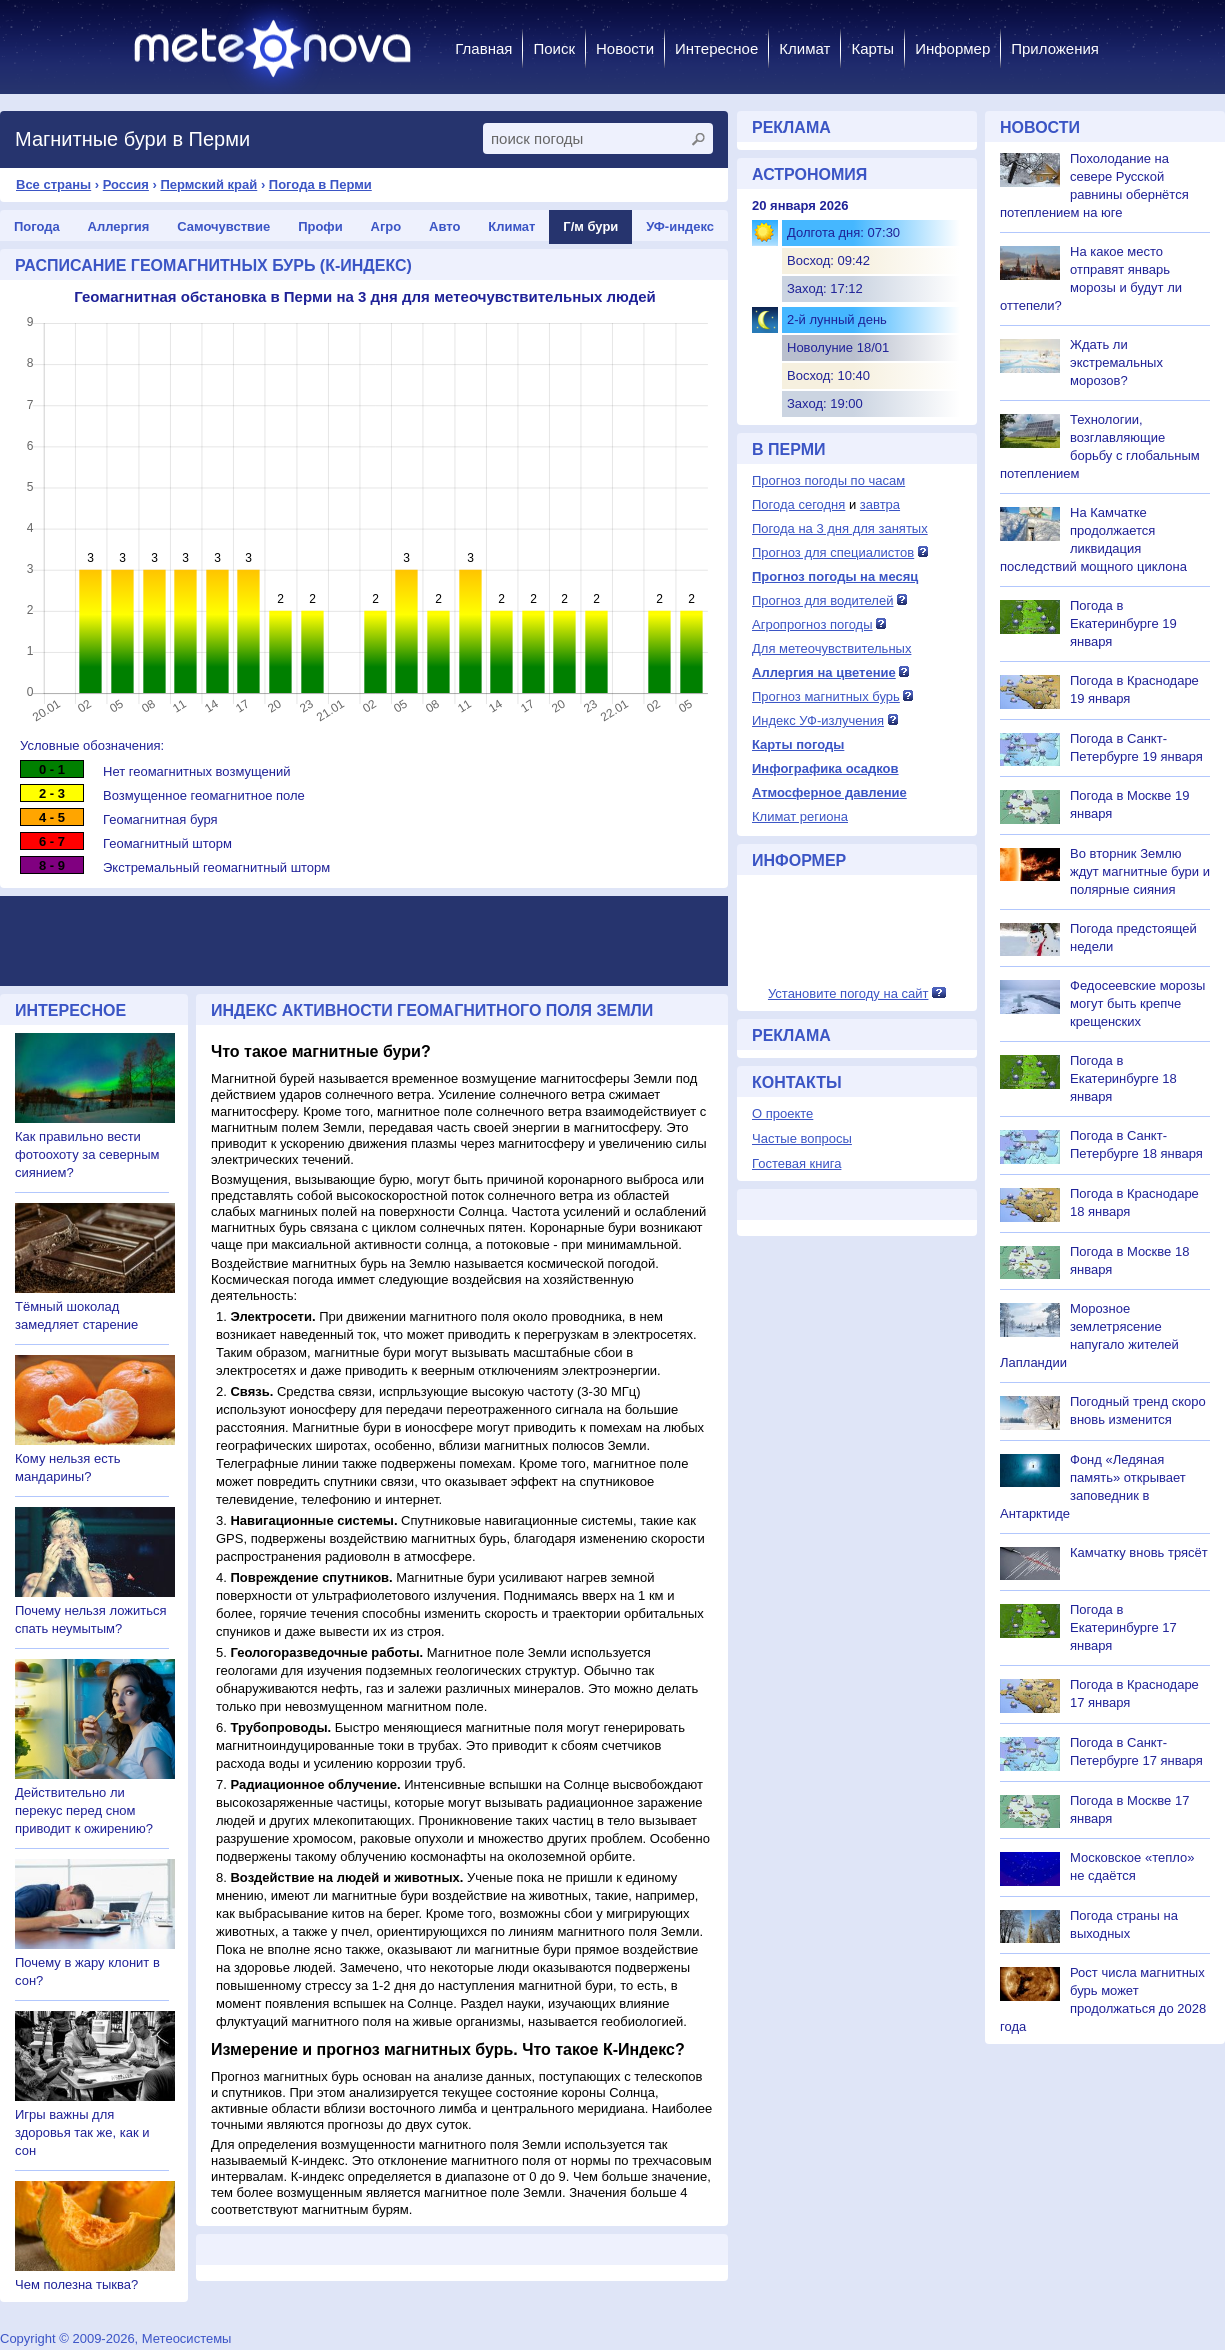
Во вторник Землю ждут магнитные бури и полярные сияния (1140, 871)
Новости (625, 48)
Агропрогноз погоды (812, 624)
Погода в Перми (320, 184)
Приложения (1055, 48)
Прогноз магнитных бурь (826, 696)
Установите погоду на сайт (848, 993)
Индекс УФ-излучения (818, 720)
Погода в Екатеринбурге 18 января (1123, 1078)
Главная (483, 48)
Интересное (716, 48)
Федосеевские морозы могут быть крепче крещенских (1137, 1003)
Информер (952, 48)
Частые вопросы (802, 1138)
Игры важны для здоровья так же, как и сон (82, 2132)
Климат (804, 48)
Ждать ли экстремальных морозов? (1116, 362)
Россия (126, 184)
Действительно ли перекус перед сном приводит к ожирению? (84, 1810)
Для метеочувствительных (831, 648)
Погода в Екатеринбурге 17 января (1123, 1627)
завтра (880, 504)
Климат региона (800, 816)
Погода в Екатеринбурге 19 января (1123, 623)
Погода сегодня (798, 504)
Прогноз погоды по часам (828, 480)
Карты (872, 48)
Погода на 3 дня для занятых (840, 528)
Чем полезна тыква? (76, 2284)
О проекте (782, 1113)
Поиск (554, 48)
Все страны (53, 184)
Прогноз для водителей (822, 600)
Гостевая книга (796, 1163)
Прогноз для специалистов (833, 552)
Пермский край (208, 184)
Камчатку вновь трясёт (1139, 1552)
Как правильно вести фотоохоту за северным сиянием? (87, 1154)
